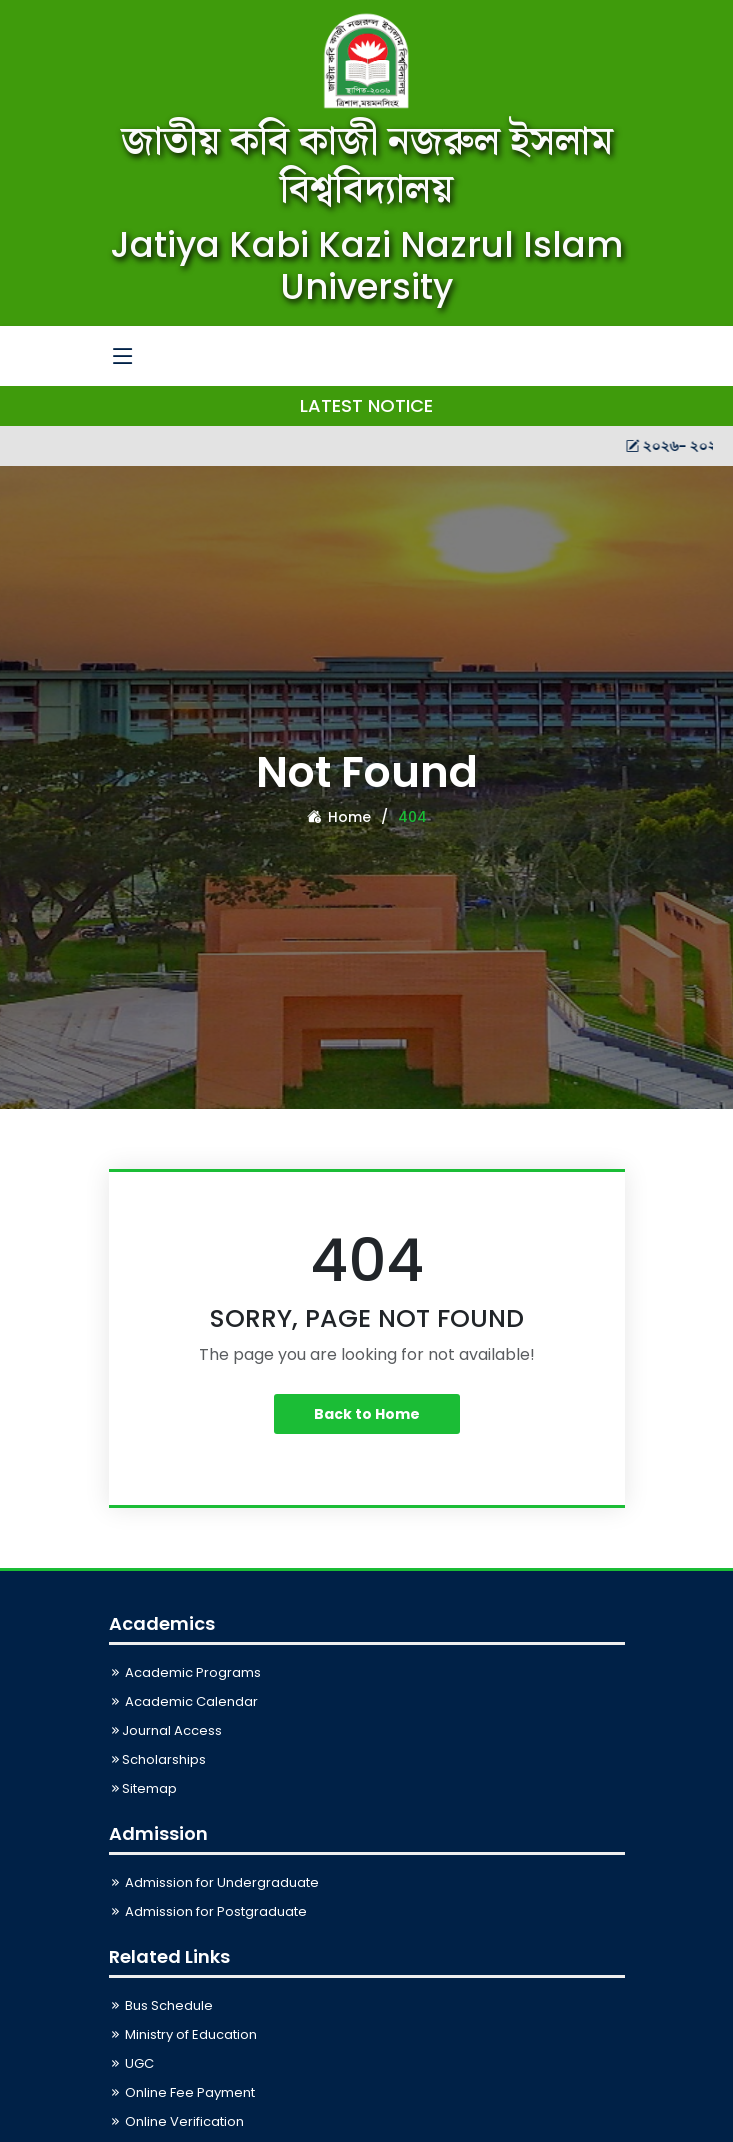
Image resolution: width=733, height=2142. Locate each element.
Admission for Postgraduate (208, 1911)
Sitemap (143, 1788)
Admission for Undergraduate (214, 1882)
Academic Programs (185, 1672)
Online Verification (176, 2121)
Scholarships (157, 1759)
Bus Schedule (161, 2005)
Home (339, 817)
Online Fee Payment (182, 2092)
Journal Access (165, 1730)
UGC (131, 2063)
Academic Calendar (183, 1701)
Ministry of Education (183, 2034)
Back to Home (367, 1414)
